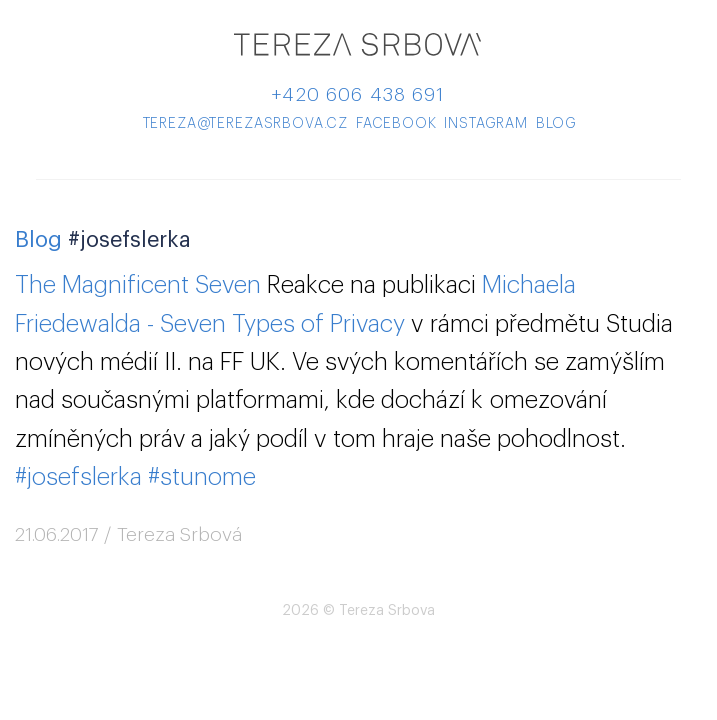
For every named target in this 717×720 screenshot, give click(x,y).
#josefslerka (78, 477)
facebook (396, 124)
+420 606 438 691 (358, 94)
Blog (38, 240)
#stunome (202, 477)
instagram (486, 124)
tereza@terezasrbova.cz (245, 124)
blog (556, 124)
